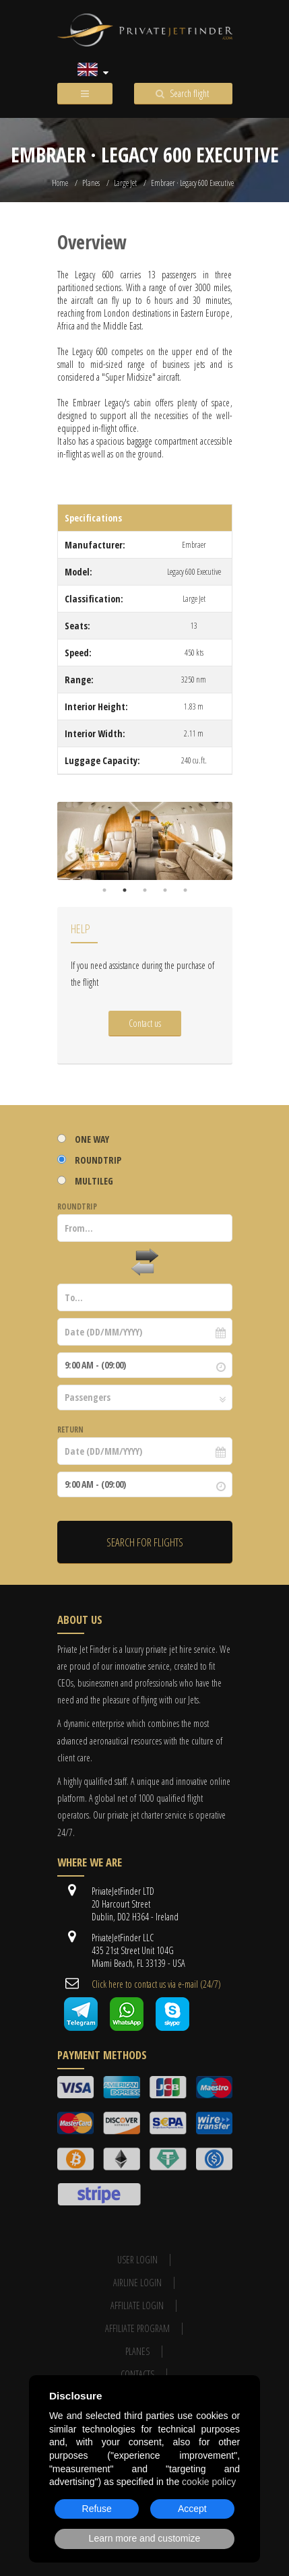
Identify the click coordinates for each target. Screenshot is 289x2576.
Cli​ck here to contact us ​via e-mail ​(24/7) (156, 1984)
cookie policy (209, 2481)
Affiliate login (137, 2305)
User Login (137, 2259)
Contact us (145, 1023)
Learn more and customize (145, 2538)
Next (219, 856)
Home (60, 183)
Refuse (97, 2508)
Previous (70, 856)
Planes (91, 183)
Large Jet (125, 183)
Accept (192, 2508)
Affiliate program (137, 2328)
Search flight (189, 93)
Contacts (137, 2374)
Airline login (137, 2282)
